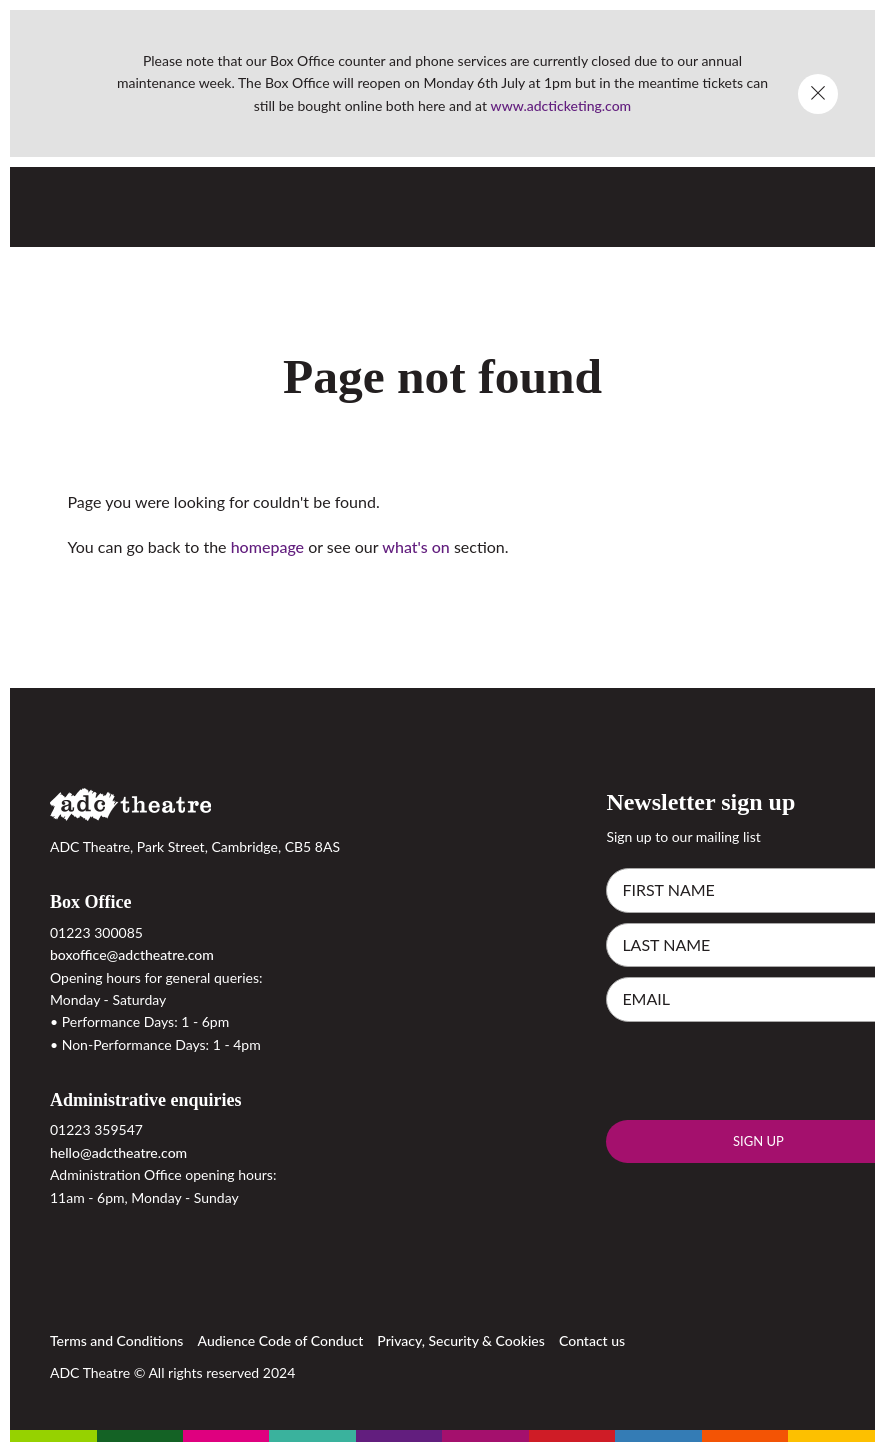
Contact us (592, 1340)
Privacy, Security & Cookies (461, 1340)
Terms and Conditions (116, 1340)
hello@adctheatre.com (118, 1152)
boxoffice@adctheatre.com (132, 954)
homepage (267, 546)
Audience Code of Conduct (281, 1340)
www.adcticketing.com (561, 105)
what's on (415, 546)
